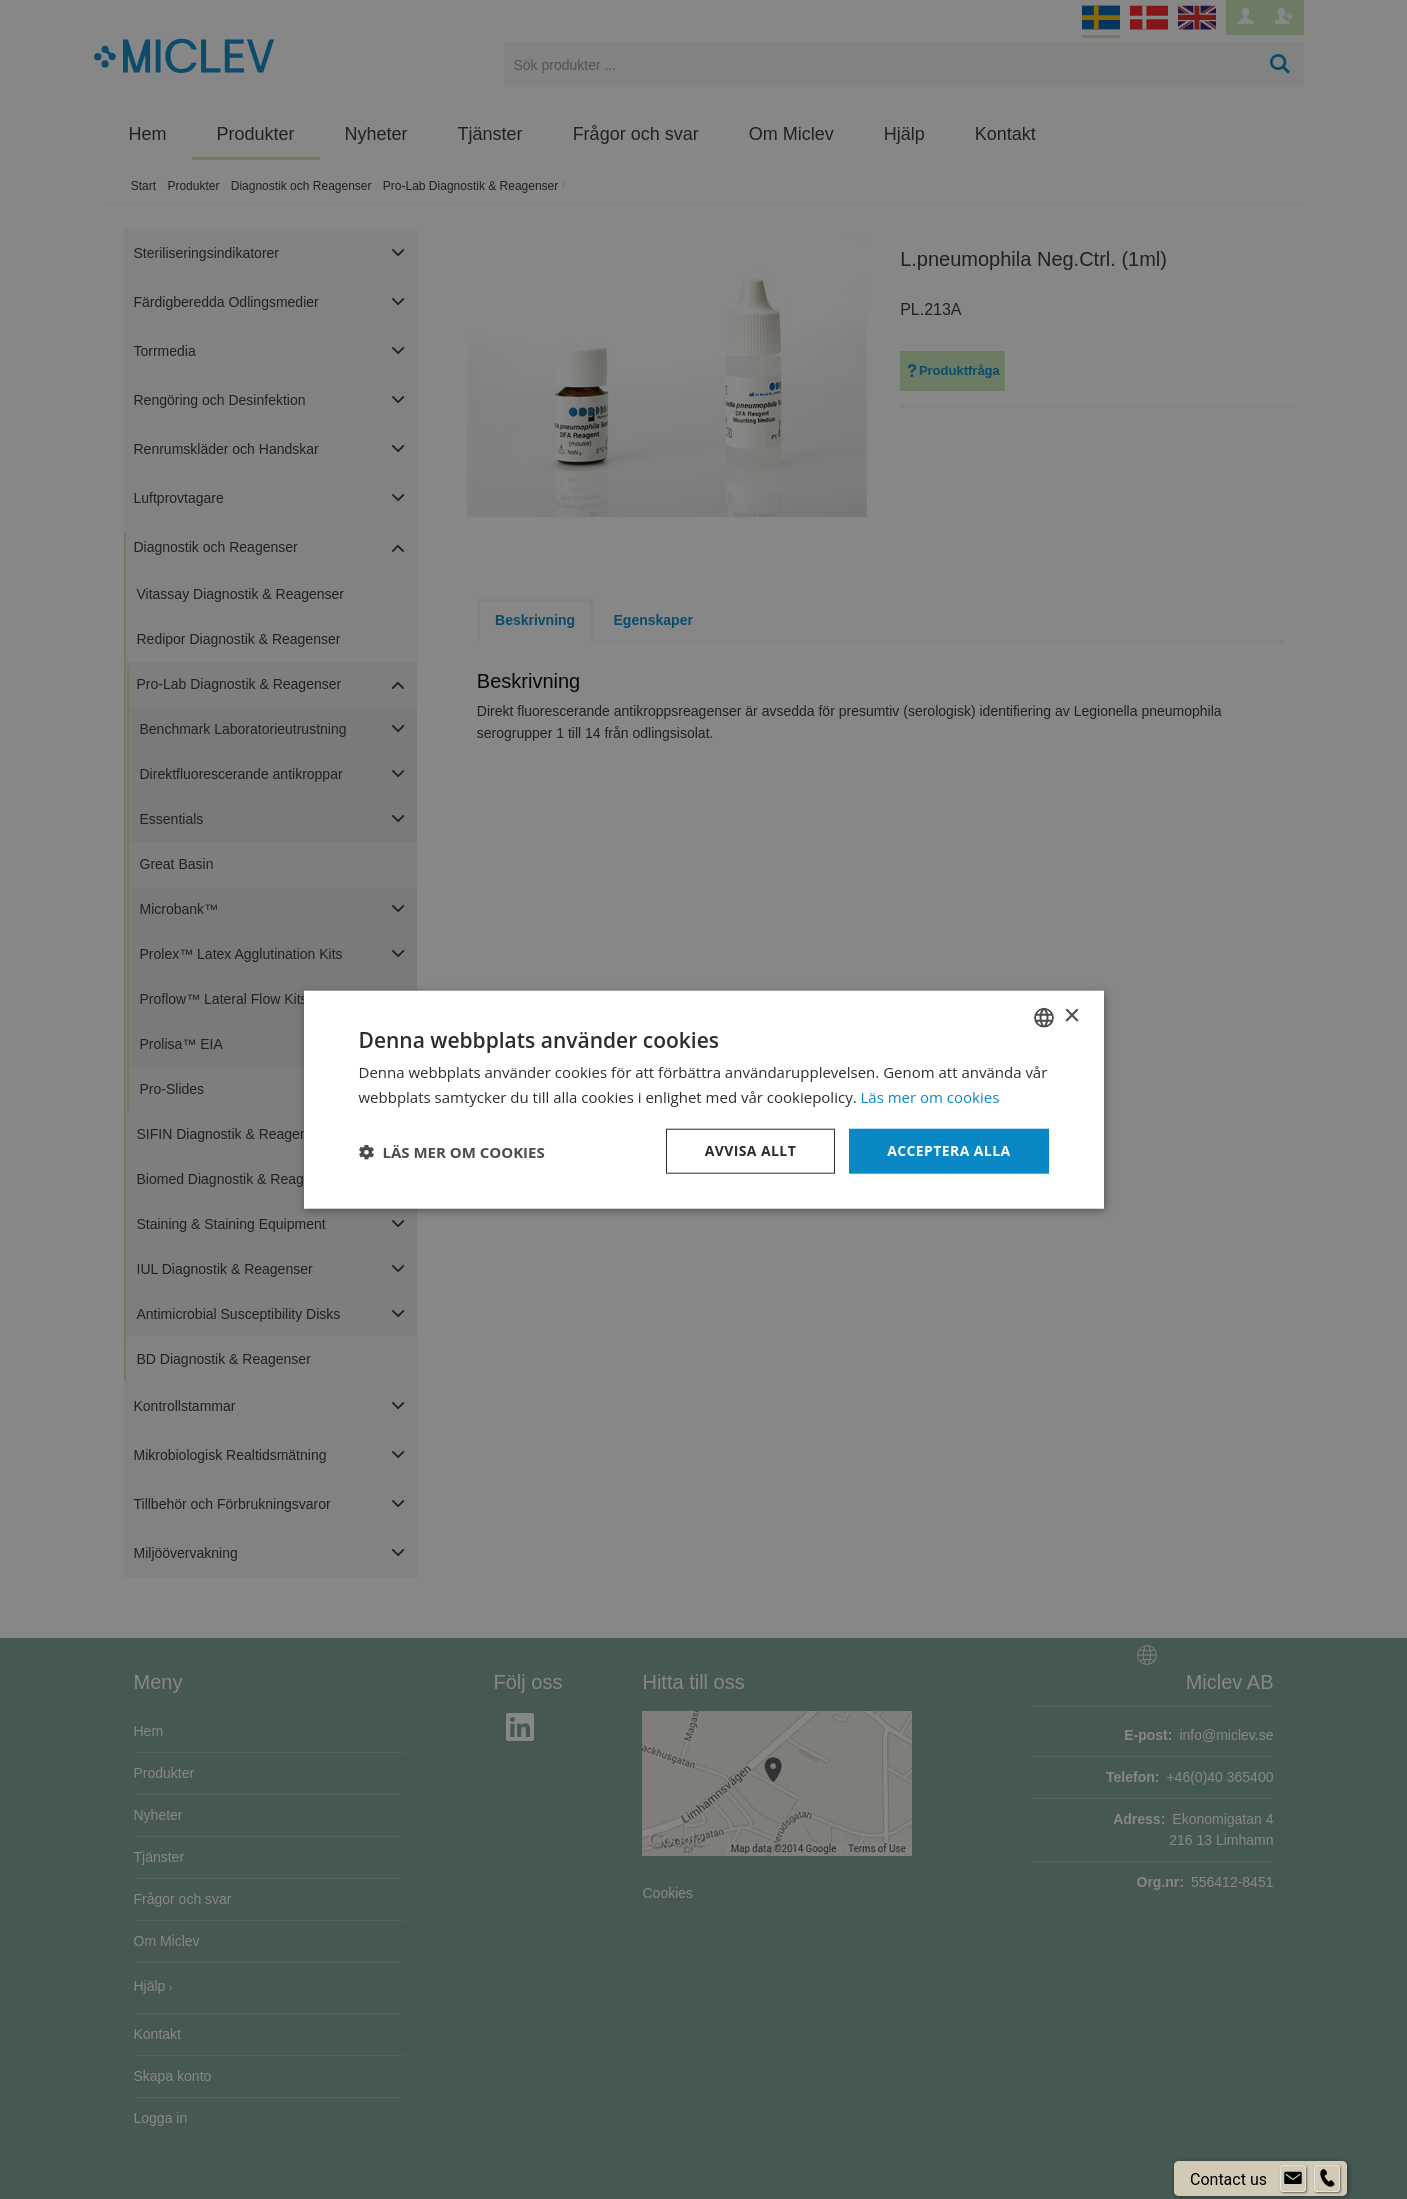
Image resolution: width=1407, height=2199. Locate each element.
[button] (452, 1151)
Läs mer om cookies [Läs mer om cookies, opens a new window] (930, 1096)
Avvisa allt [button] (750, 1150)
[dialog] (703, 1099)
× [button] (1071, 1016)
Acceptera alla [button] (948, 1150)
